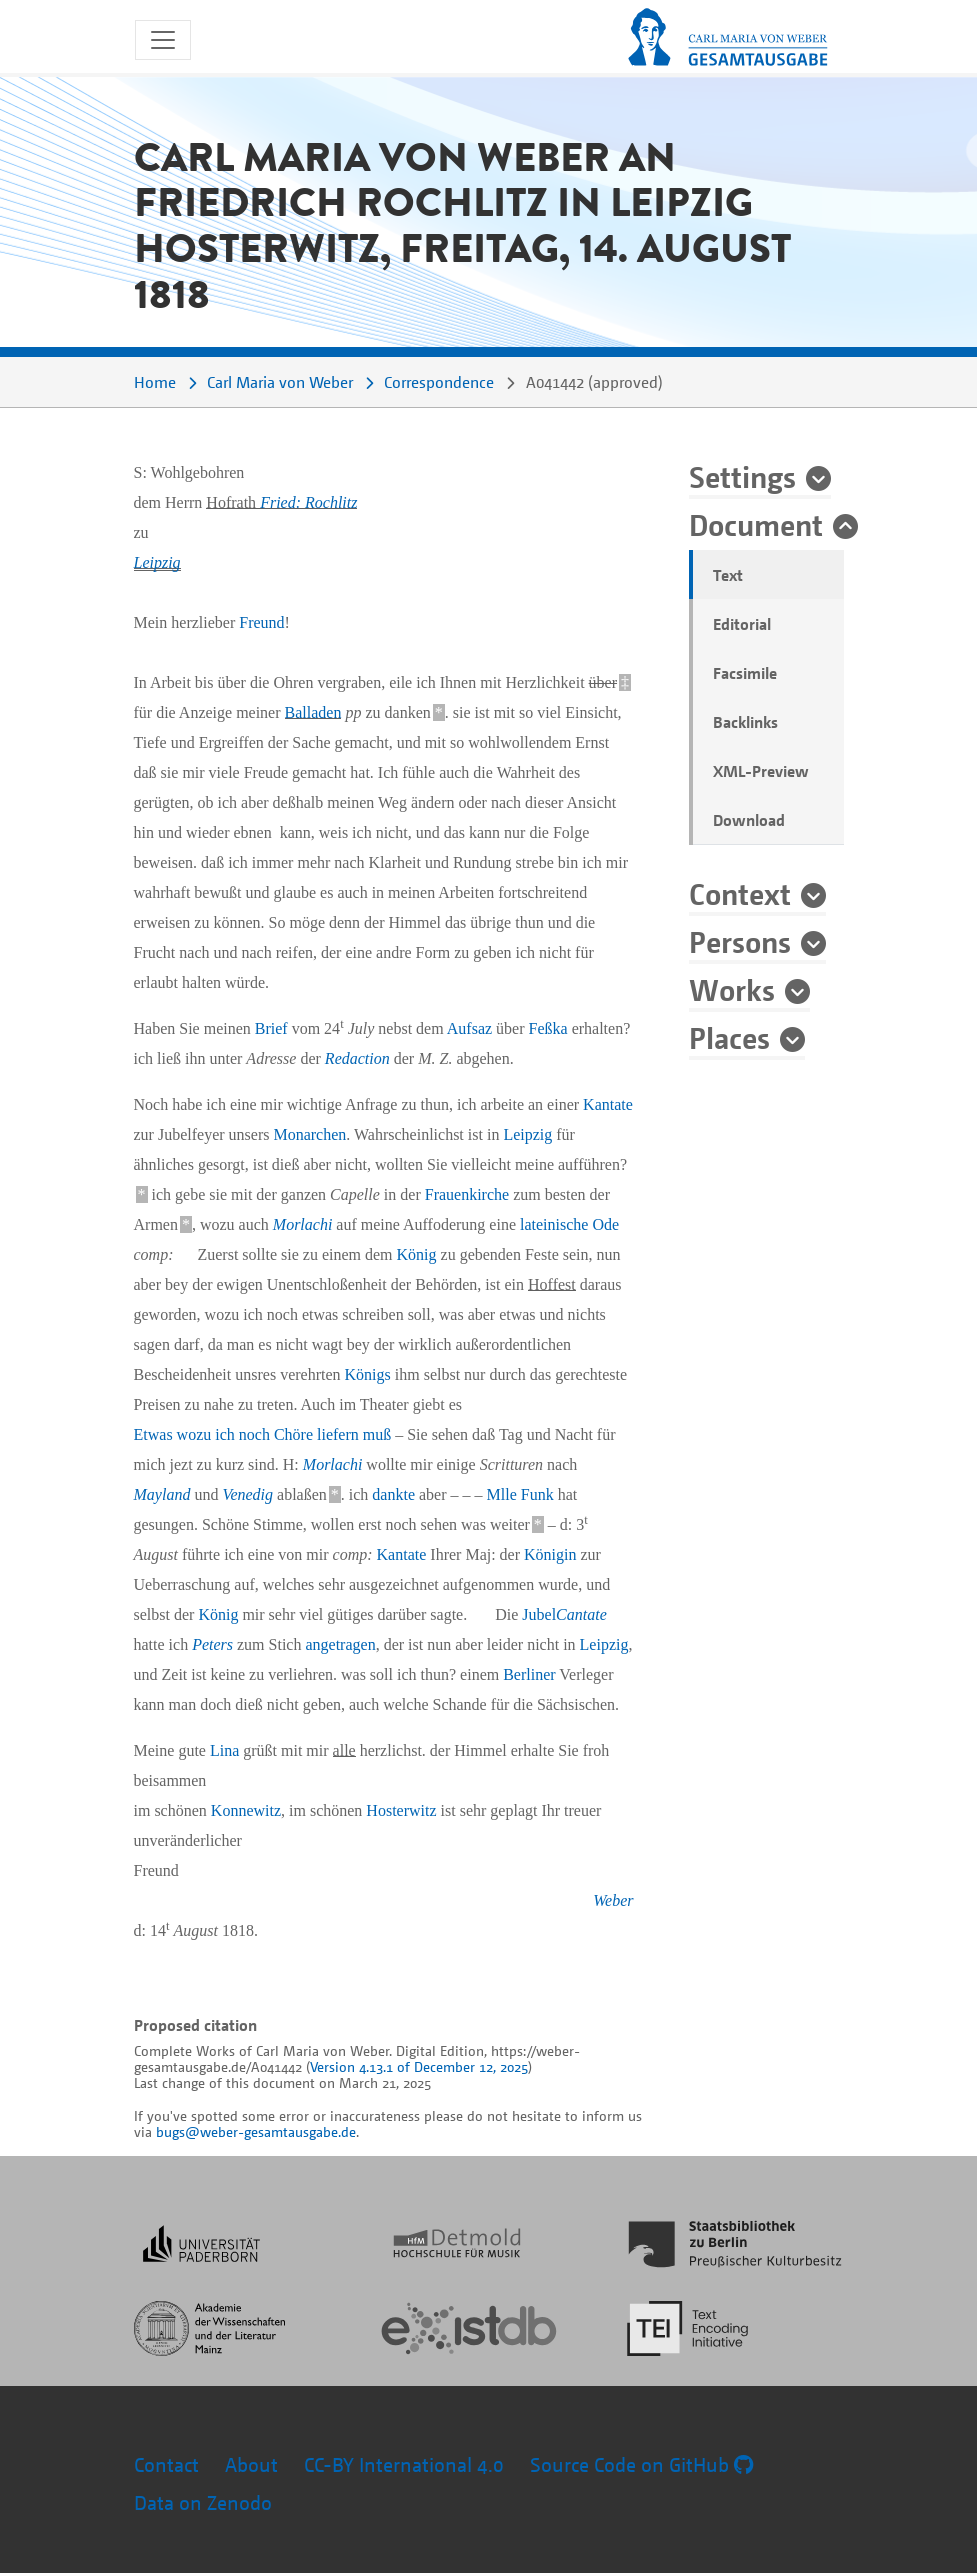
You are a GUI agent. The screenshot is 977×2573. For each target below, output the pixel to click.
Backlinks (745, 722)
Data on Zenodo (203, 2502)
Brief (271, 1028)
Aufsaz (469, 1028)
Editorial (742, 624)
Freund (261, 622)
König (417, 1254)
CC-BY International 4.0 (404, 2464)
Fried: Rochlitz (308, 502)
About (251, 2464)
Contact (166, 2464)
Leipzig (157, 562)
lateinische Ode (569, 1224)
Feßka (548, 1028)
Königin (550, 1554)
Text (728, 575)
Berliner (529, 1674)
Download (749, 820)
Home (155, 382)
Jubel (564, 1614)
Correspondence (439, 382)
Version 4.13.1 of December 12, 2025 (419, 2066)
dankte (393, 1494)
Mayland (162, 1494)
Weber (613, 1900)
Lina (224, 1750)
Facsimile (745, 673)
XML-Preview (761, 771)
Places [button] (729, 1037)
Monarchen (309, 1134)
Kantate (608, 1104)
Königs (368, 1374)
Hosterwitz (401, 1810)
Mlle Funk (520, 1494)
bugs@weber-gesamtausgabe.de (256, 2131)
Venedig (247, 1494)
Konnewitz (246, 1810)
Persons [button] (740, 941)
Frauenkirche (467, 1194)
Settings (742, 476)
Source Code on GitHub (641, 2464)
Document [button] (756, 524)
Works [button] (732, 989)
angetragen (340, 1644)
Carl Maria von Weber (280, 382)
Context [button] (740, 893)
